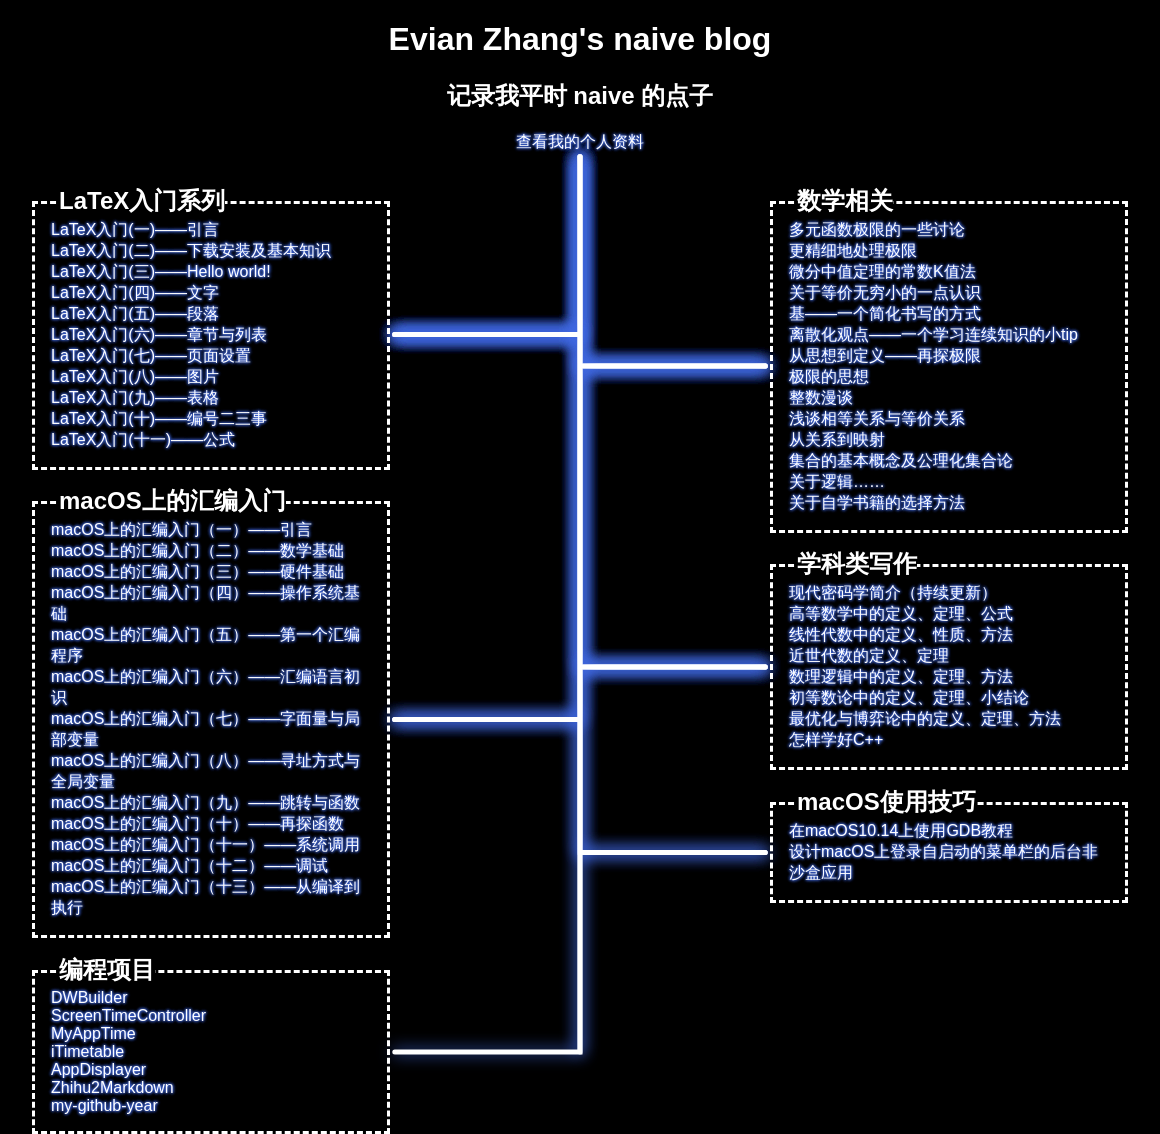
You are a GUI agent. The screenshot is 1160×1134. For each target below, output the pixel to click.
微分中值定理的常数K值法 (882, 271)
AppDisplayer (98, 1069)
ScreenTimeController (128, 1015)
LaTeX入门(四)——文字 (135, 292)
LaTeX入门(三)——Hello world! (161, 271)
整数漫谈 (821, 397)
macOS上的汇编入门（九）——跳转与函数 (205, 802)
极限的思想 (829, 376)
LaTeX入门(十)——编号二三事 (159, 418)
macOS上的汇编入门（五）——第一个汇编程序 (205, 645)
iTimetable (87, 1051)
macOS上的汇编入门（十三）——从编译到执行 (205, 897)
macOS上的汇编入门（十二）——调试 (189, 865)
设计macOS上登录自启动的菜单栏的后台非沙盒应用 (943, 862)
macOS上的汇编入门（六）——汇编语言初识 (205, 687)
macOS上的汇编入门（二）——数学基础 (197, 550)
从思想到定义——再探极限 (885, 355)
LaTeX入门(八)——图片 (135, 376)
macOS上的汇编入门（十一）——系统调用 (205, 844)
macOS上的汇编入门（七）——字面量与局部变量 (205, 729)
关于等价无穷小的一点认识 (885, 292)
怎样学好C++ (836, 739)
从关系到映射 (837, 439)
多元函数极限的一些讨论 (877, 229)
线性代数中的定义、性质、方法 (901, 634)
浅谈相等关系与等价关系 (877, 418)
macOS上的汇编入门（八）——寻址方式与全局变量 (205, 771)
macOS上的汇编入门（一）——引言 (181, 529)
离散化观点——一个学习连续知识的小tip (933, 334)
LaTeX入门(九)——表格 (135, 397)
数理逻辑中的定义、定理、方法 (901, 676)
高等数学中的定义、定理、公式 (901, 613)
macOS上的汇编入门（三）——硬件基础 (197, 571)
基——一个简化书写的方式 (885, 313)
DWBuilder (89, 997)
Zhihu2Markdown (112, 1087)
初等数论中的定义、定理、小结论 (909, 697)
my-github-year (104, 1105)
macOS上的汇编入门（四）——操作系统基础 (205, 603)
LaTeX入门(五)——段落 (135, 313)
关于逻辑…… (837, 481)
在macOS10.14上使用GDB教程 (901, 830)
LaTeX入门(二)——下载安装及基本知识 (191, 250)
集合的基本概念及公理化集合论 (901, 460)
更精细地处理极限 (853, 250)
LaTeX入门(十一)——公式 (143, 439)
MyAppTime (93, 1033)
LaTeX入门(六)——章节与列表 (159, 334)
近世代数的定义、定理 (869, 655)
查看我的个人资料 (580, 141)
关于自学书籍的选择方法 (877, 502)
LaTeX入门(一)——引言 (135, 229)
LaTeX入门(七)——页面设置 (151, 355)
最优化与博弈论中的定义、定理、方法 (925, 718)
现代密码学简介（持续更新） (893, 592)
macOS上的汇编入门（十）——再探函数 (197, 823)
